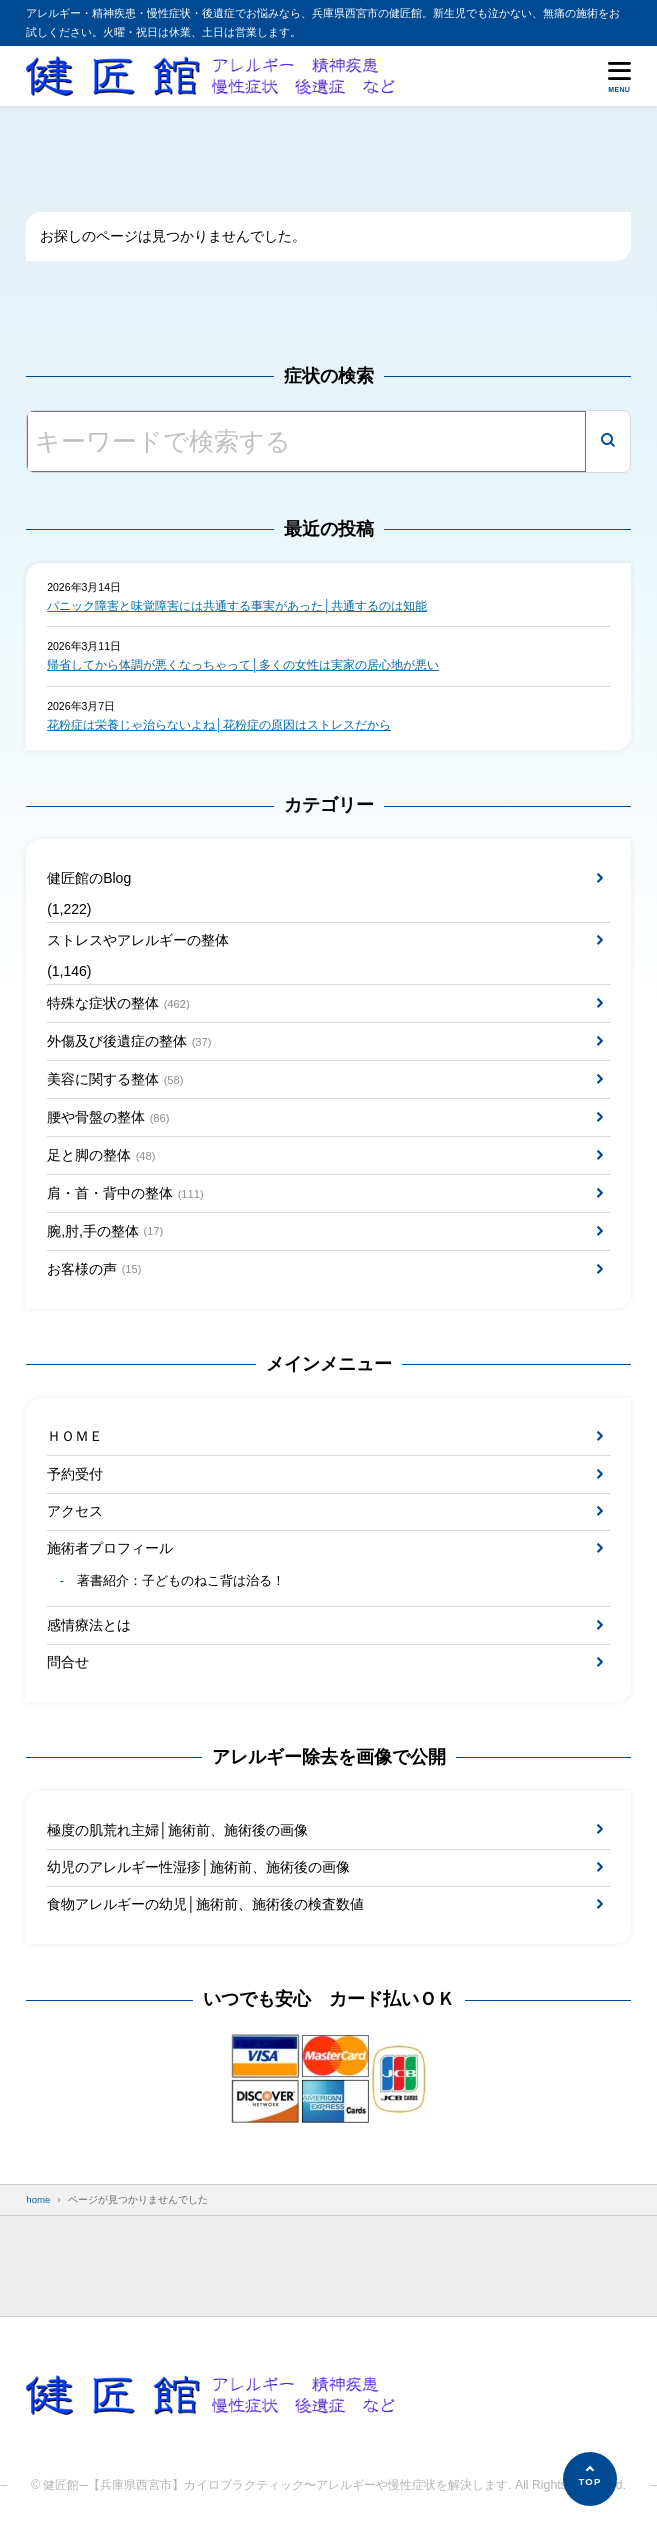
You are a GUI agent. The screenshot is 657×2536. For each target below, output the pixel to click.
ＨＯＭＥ (75, 1436)
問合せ (68, 1662)
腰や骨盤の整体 (108, 1118)
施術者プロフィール (110, 1548)
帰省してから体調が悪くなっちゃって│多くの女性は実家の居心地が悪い (243, 665)
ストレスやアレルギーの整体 (138, 940)
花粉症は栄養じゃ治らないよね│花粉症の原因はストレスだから (219, 725)
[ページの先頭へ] (590, 2479)
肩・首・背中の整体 (125, 1194)
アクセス (75, 1511)
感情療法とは (89, 1625)
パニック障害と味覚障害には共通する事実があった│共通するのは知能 (237, 606)
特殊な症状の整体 (118, 1004)
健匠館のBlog (89, 878)
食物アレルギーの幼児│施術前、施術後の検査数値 (205, 1904)
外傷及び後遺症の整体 (129, 1042)
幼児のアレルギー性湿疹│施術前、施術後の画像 (198, 1867)
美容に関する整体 (115, 1080)
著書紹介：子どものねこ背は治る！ (181, 1581)
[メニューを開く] (619, 76)
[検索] (608, 441)
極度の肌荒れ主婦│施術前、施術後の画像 (177, 1830)
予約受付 (75, 1474)
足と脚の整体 (101, 1156)
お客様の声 (94, 1269)
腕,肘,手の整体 (105, 1231)
